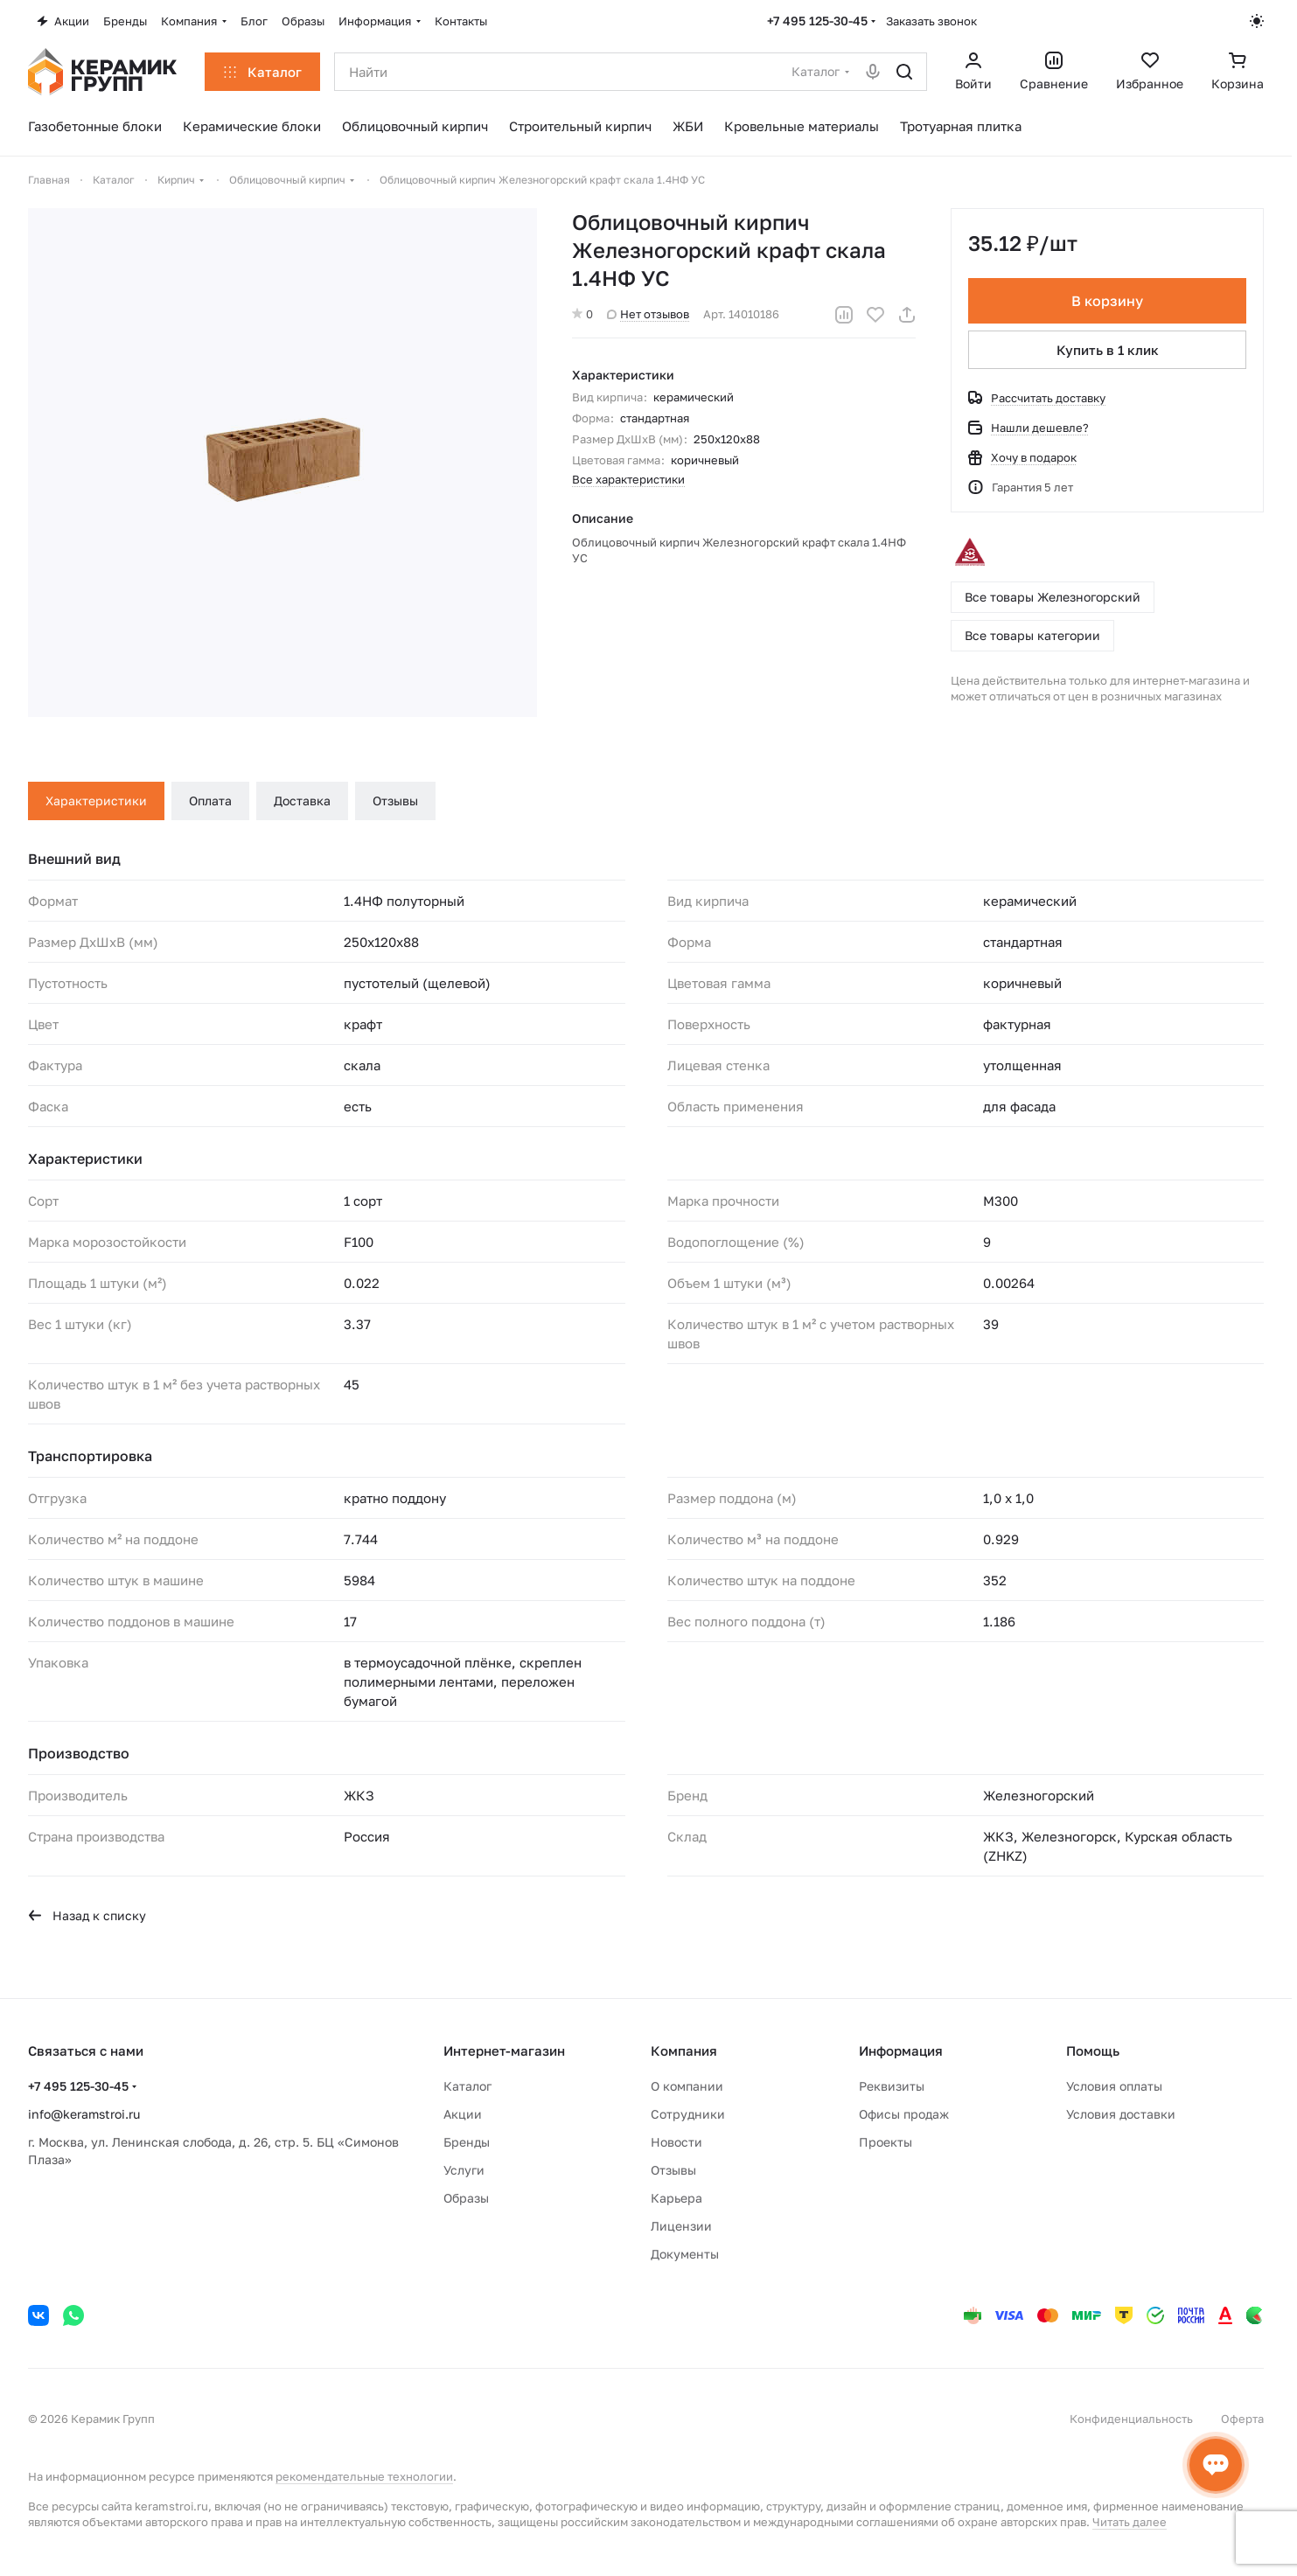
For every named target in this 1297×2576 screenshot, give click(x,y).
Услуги (464, 2169)
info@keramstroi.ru (84, 2113)
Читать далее (1129, 2522)
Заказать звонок (931, 21)
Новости (676, 2141)
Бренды (466, 2141)
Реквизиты (891, 2085)
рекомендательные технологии (364, 2476)
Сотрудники (688, 2113)
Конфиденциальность (1131, 2419)
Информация (901, 2050)
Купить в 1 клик (1107, 350)
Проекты (885, 2141)
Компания (684, 2050)
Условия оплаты (1114, 2085)
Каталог (467, 2085)
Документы (685, 2253)
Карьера (676, 2197)
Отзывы (395, 800)
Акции (462, 2113)
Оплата (210, 800)
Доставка (302, 800)
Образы (466, 2197)
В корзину (1107, 301)
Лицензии (681, 2225)
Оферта (1242, 2419)
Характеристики (96, 800)
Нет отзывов (648, 314)
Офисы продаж (904, 2113)
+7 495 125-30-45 (817, 20)
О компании (687, 2085)
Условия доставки (1120, 2113)
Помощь (1092, 2050)
